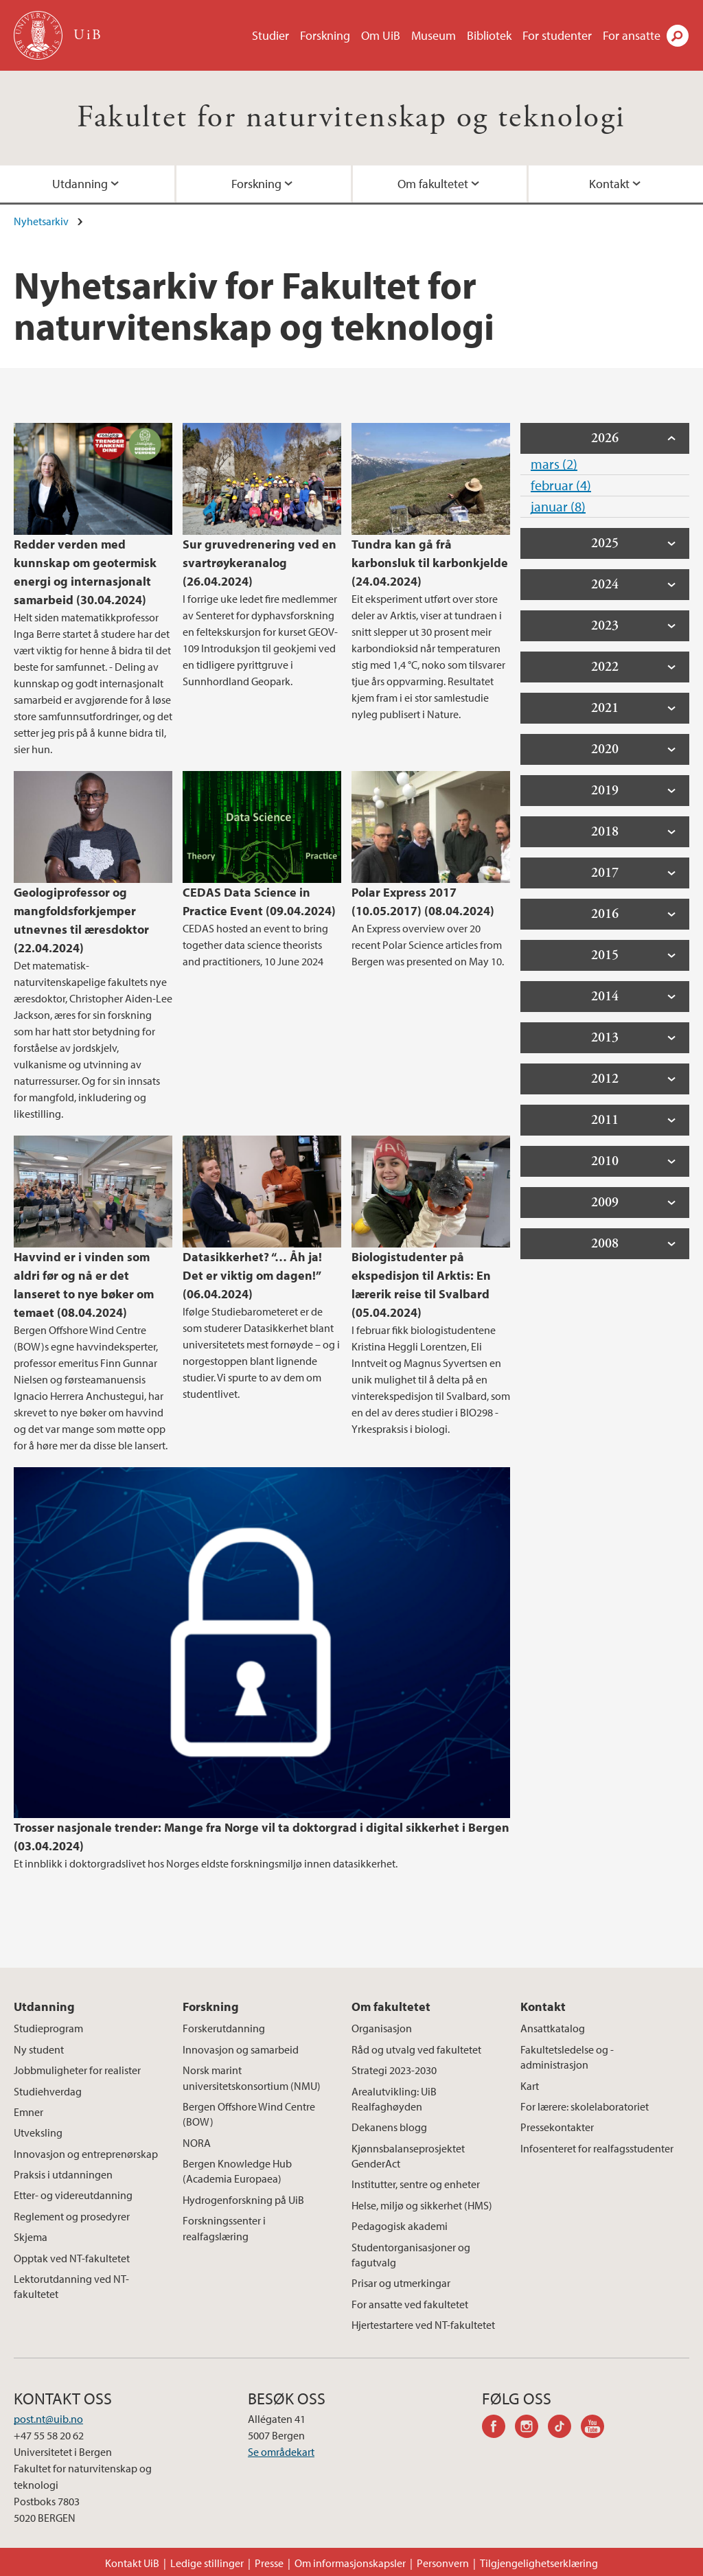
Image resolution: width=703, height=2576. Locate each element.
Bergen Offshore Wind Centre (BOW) (249, 2114)
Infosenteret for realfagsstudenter (596, 2148)
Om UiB (380, 35)
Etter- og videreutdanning (73, 2195)
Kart (529, 2086)
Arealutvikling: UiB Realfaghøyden (394, 2098)
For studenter (557, 35)
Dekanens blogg (389, 2127)
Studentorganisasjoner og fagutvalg (411, 2254)
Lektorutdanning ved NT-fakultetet (71, 2286)
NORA (197, 2143)
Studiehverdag (48, 2091)
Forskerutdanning (224, 2028)
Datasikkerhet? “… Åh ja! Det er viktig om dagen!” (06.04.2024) (252, 1275)
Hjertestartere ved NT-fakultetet (423, 2325)
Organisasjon (382, 2028)
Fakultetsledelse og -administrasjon (567, 2057)
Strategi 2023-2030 (394, 2070)
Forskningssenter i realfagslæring (224, 2227)
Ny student (39, 2049)
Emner (28, 2112)
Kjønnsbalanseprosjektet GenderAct (408, 2155)
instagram (531, 2428)
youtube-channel (597, 2428)
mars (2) (554, 463)
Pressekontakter (557, 2127)
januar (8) (558, 506)
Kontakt (609, 184)
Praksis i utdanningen (63, 2174)
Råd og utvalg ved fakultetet (416, 2049)
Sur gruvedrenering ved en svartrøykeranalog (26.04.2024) (259, 562)
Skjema (30, 2237)
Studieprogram (48, 2028)
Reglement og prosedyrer (72, 2216)
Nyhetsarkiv (41, 221)
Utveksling (38, 2132)
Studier (270, 35)
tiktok (564, 2428)
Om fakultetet (432, 184)
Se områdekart (281, 2452)
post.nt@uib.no (48, 2419)
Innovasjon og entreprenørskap (86, 2154)
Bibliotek (489, 35)
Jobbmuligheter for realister (77, 2070)
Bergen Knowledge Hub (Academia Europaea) (237, 2171)
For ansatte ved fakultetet (410, 2304)
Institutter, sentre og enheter (416, 2184)
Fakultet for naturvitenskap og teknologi (351, 117)
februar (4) (561, 485)
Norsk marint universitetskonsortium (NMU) (252, 2077)
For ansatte (631, 35)
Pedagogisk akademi (400, 2226)
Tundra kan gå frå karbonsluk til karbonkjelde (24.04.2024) (430, 562)
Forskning (325, 35)
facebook (498, 2428)
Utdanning (80, 184)
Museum (433, 35)
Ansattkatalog (552, 2028)
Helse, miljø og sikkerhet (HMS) (422, 2205)
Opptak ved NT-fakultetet (72, 2258)
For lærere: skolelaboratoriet (584, 2106)
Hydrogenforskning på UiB (243, 2200)
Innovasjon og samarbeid (241, 2049)
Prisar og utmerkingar (401, 2283)
